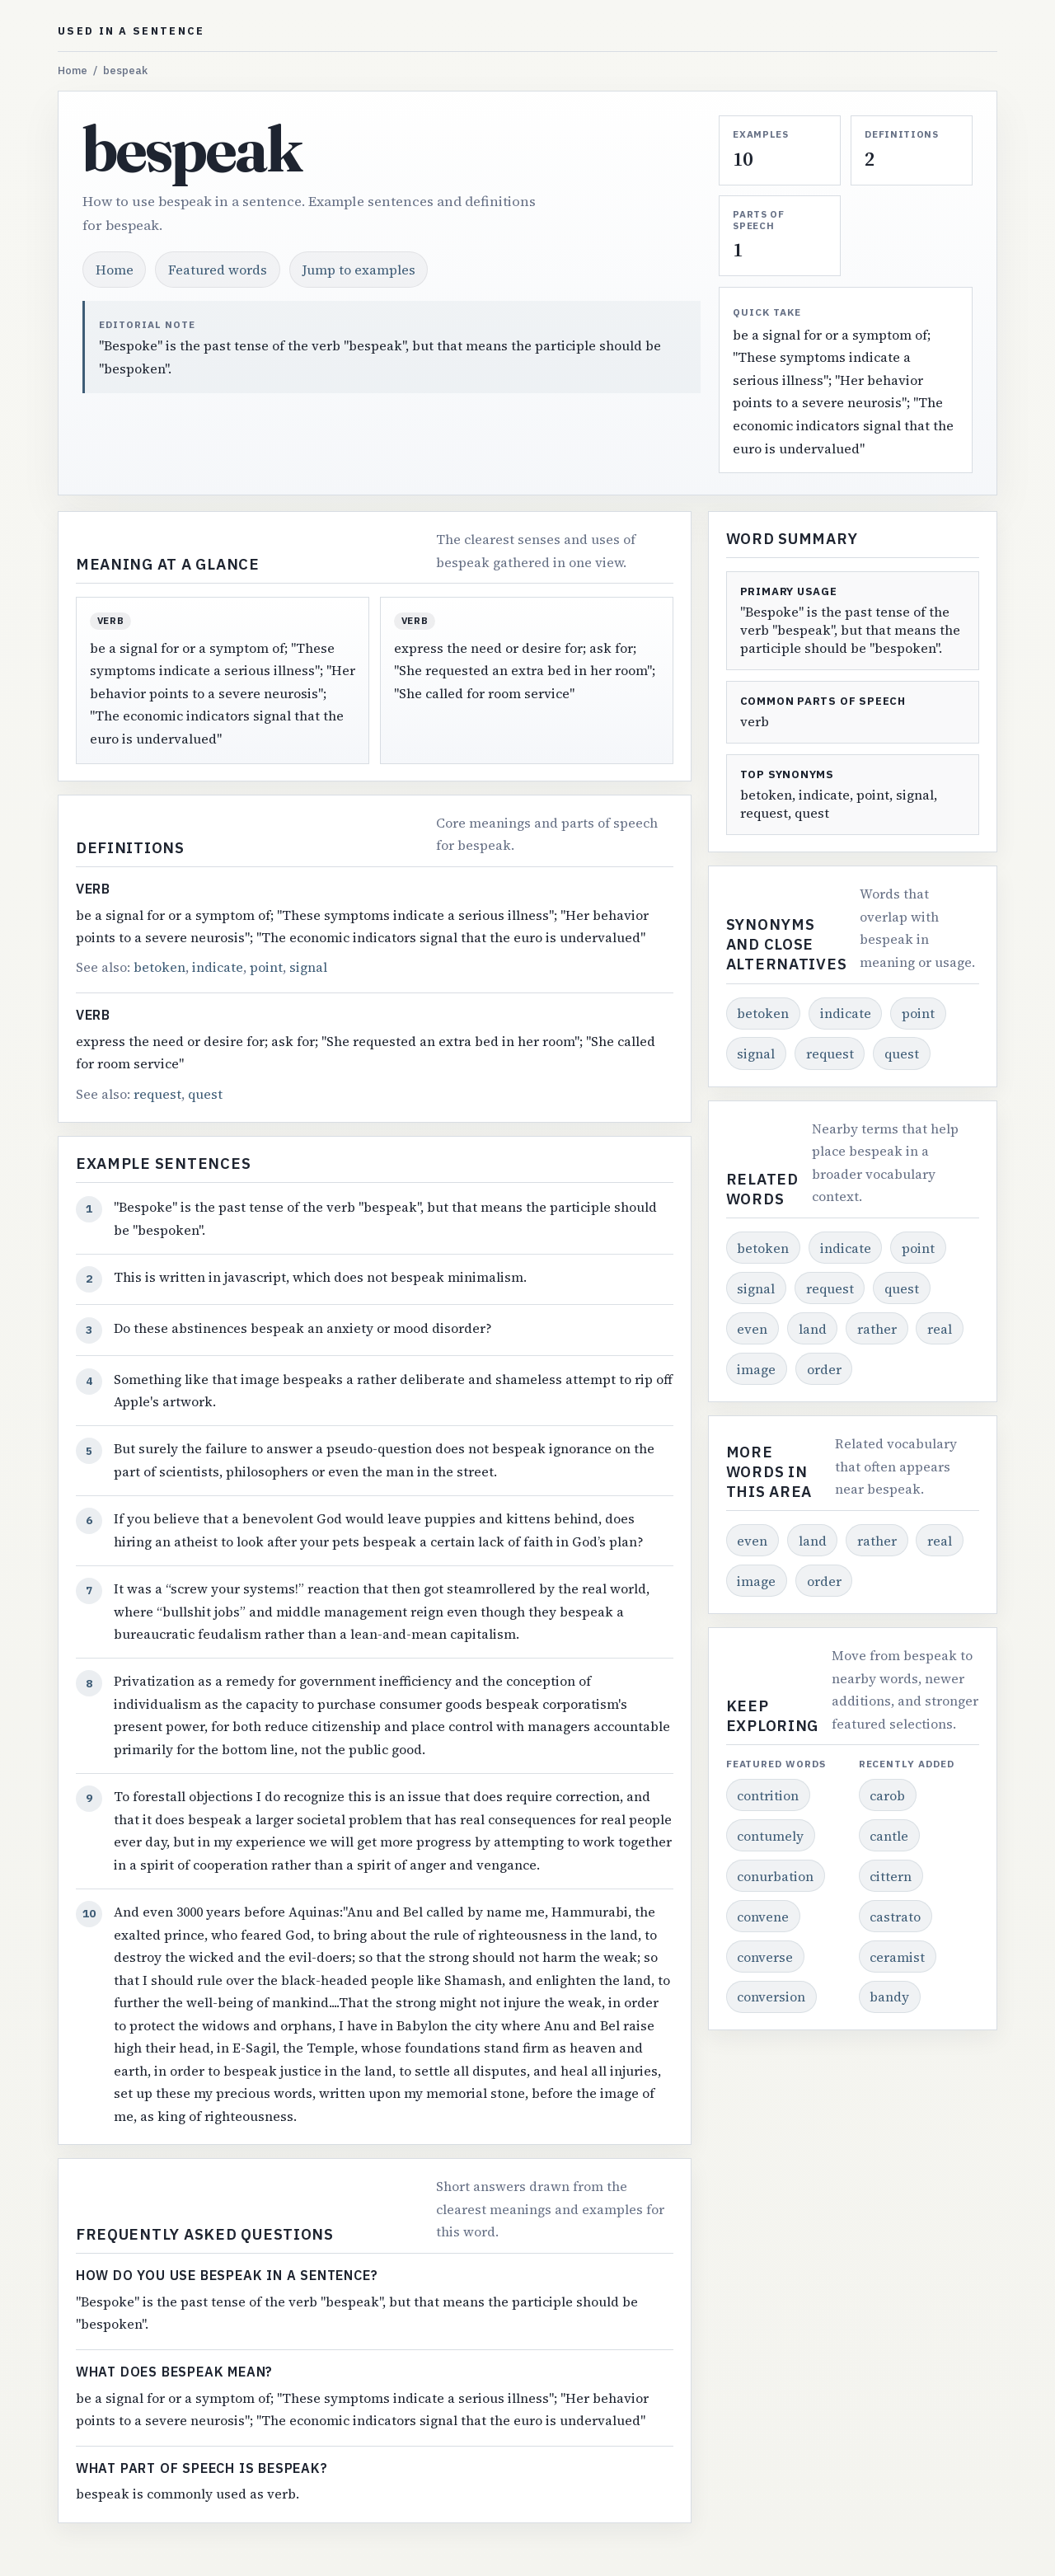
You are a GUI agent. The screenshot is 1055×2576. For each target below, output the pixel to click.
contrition (768, 1795)
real (939, 1329)
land (813, 1329)
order (824, 1369)
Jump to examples (358, 269)
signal (308, 967)
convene (763, 1916)
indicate (217, 967)
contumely (770, 1836)
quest (205, 1094)
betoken (159, 967)
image (756, 1369)
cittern (891, 1876)
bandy (889, 1996)
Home (72, 70)
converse (765, 1957)
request (157, 1094)
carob (887, 1795)
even (752, 1329)
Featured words (217, 269)
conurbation (775, 1876)
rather (877, 1329)
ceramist (897, 1957)
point (266, 967)
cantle (889, 1836)
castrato (895, 1916)
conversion (771, 1996)
